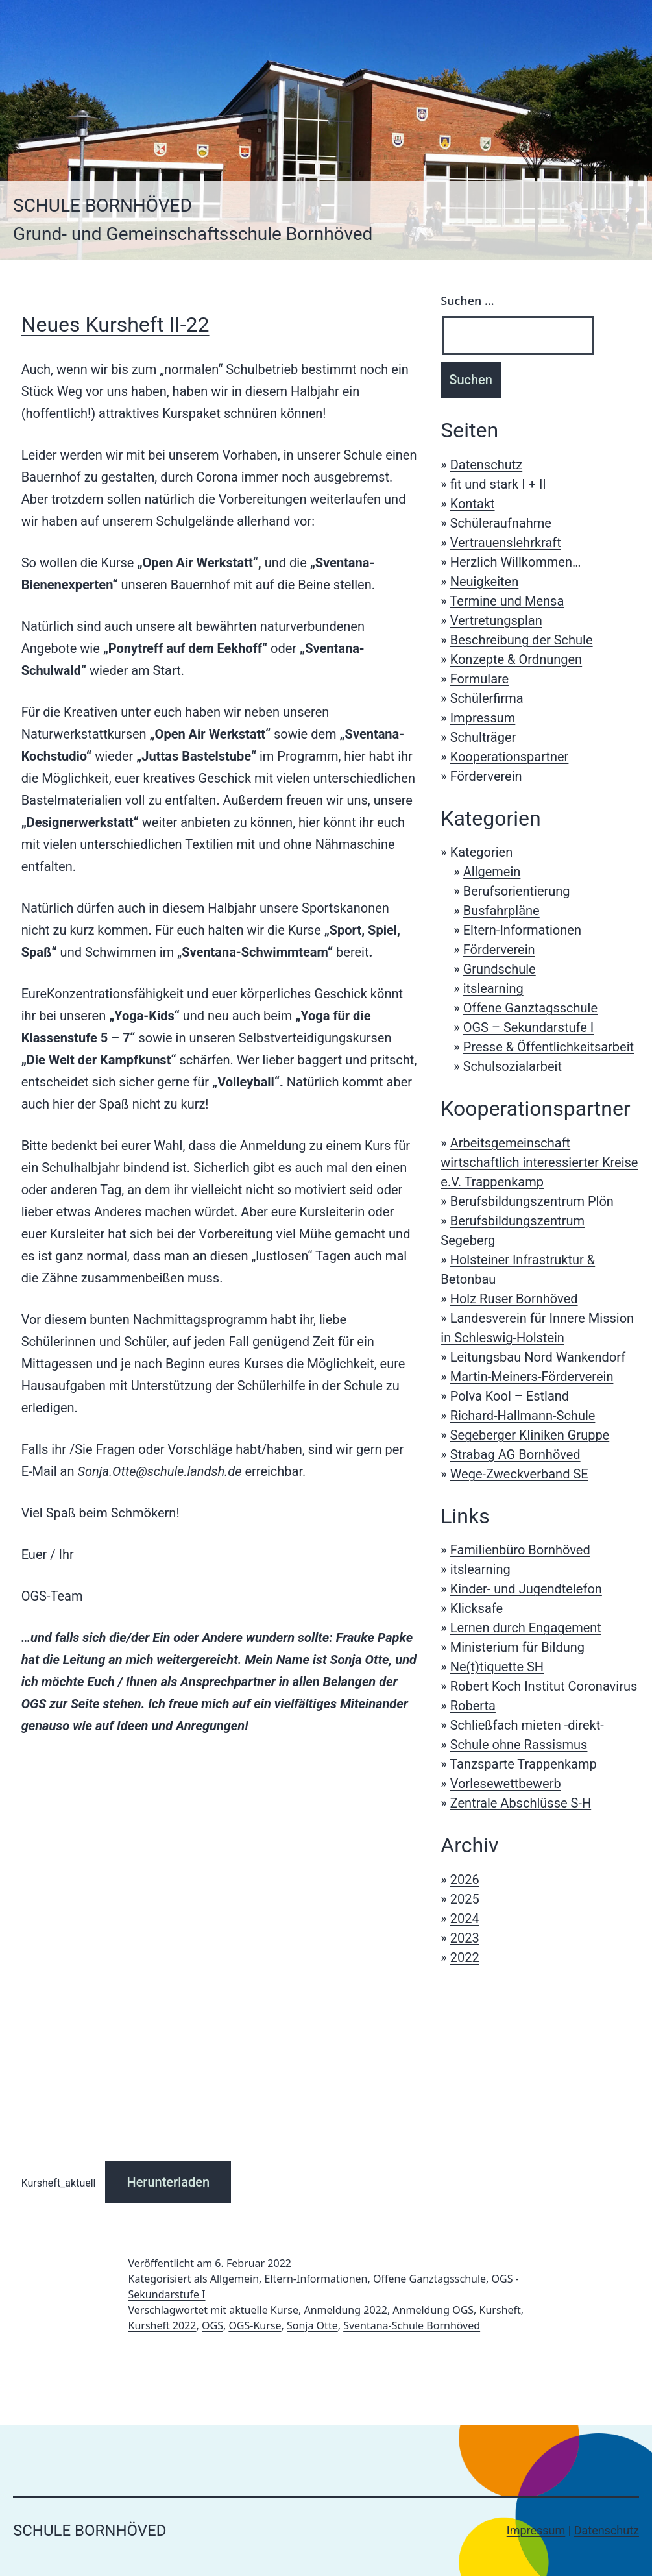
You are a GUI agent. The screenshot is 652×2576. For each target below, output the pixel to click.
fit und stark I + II (498, 484)
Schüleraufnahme (500, 523)
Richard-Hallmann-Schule (523, 1415)
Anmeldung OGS (433, 2310)
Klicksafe (476, 1608)
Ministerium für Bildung (517, 1647)
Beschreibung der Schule (521, 640)
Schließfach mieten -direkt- (527, 1725)
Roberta (473, 1705)
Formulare (479, 679)
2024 (464, 1918)
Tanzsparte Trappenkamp (523, 1764)
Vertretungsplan (496, 620)
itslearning (493, 988)
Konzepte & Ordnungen (516, 659)
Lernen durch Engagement (525, 1628)
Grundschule (499, 969)
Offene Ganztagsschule (530, 1008)
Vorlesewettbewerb (505, 1783)
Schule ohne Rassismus (519, 1744)
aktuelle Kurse (263, 2310)
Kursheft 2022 (162, 2325)
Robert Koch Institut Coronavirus (544, 1686)
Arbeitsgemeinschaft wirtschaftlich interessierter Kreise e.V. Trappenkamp (539, 1162)
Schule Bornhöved (102, 205)
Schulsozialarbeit (512, 1066)
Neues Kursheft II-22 (115, 324)
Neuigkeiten (484, 581)
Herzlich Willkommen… (515, 562)
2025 (464, 1899)
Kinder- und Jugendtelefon (526, 1589)
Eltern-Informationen (522, 930)
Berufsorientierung (516, 891)
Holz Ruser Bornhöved (514, 1298)
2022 (464, 1957)
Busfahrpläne (501, 910)
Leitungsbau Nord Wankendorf (538, 1357)
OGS (212, 2325)
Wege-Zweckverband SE (519, 1474)
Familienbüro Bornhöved (520, 1550)
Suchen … (467, 300)
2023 (464, 1938)
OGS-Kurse (254, 2325)
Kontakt (472, 503)
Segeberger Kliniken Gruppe (530, 1435)
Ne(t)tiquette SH (497, 1666)
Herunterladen (168, 2182)
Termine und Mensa (507, 601)
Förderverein (486, 776)
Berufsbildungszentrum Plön (532, 1201)
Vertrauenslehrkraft (505, 542)
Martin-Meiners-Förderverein (532, 1376)
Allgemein (492, 871)
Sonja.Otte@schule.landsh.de (159, 1471)
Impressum (483, 718)
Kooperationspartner (509, 757)
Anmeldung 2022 (345, 2310)
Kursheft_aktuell (58, 2183)
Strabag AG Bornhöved (515, 1454)
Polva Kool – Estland (509, 1396)
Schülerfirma (487, 698)
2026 (464, 1879)
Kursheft (500, 2310)
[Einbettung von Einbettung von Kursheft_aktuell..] (219, 1951)
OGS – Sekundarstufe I (528, 1027)
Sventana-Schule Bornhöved (411, 2325)
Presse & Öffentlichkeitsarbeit (548, 1047)
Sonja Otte (312, 2325)
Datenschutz (486, 464)
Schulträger (483, 737)
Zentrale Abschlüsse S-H (521, 1803)
